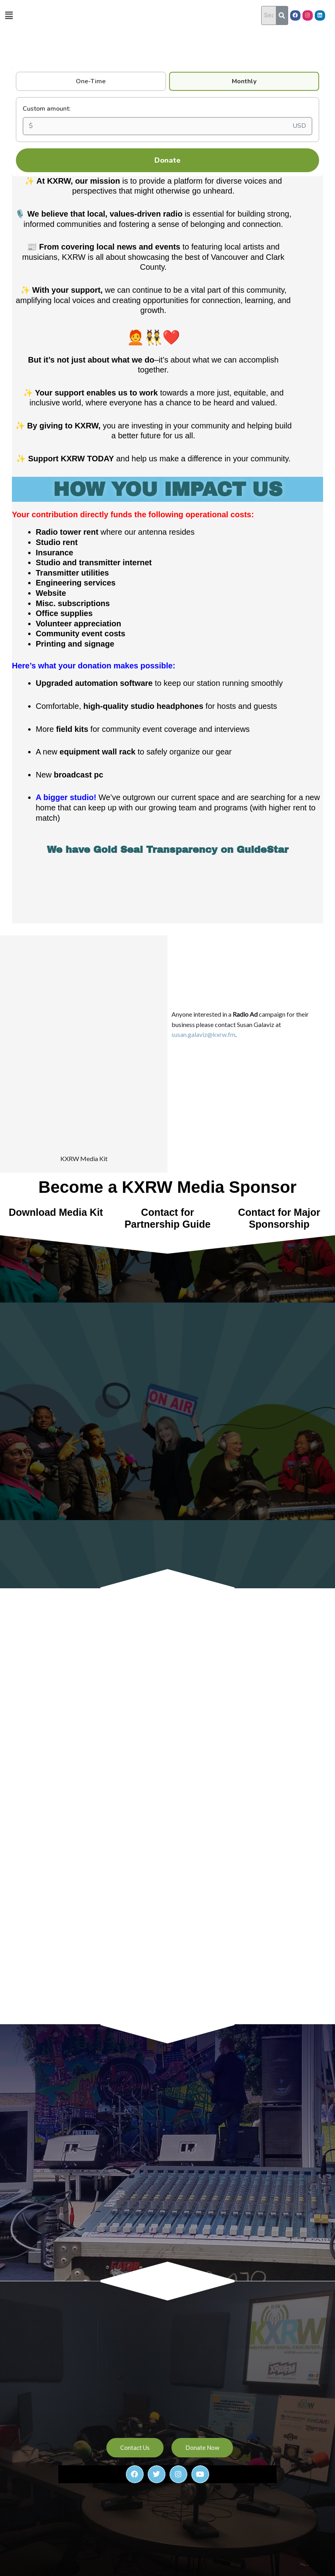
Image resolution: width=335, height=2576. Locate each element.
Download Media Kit (56, 1103)
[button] (8, 15)
